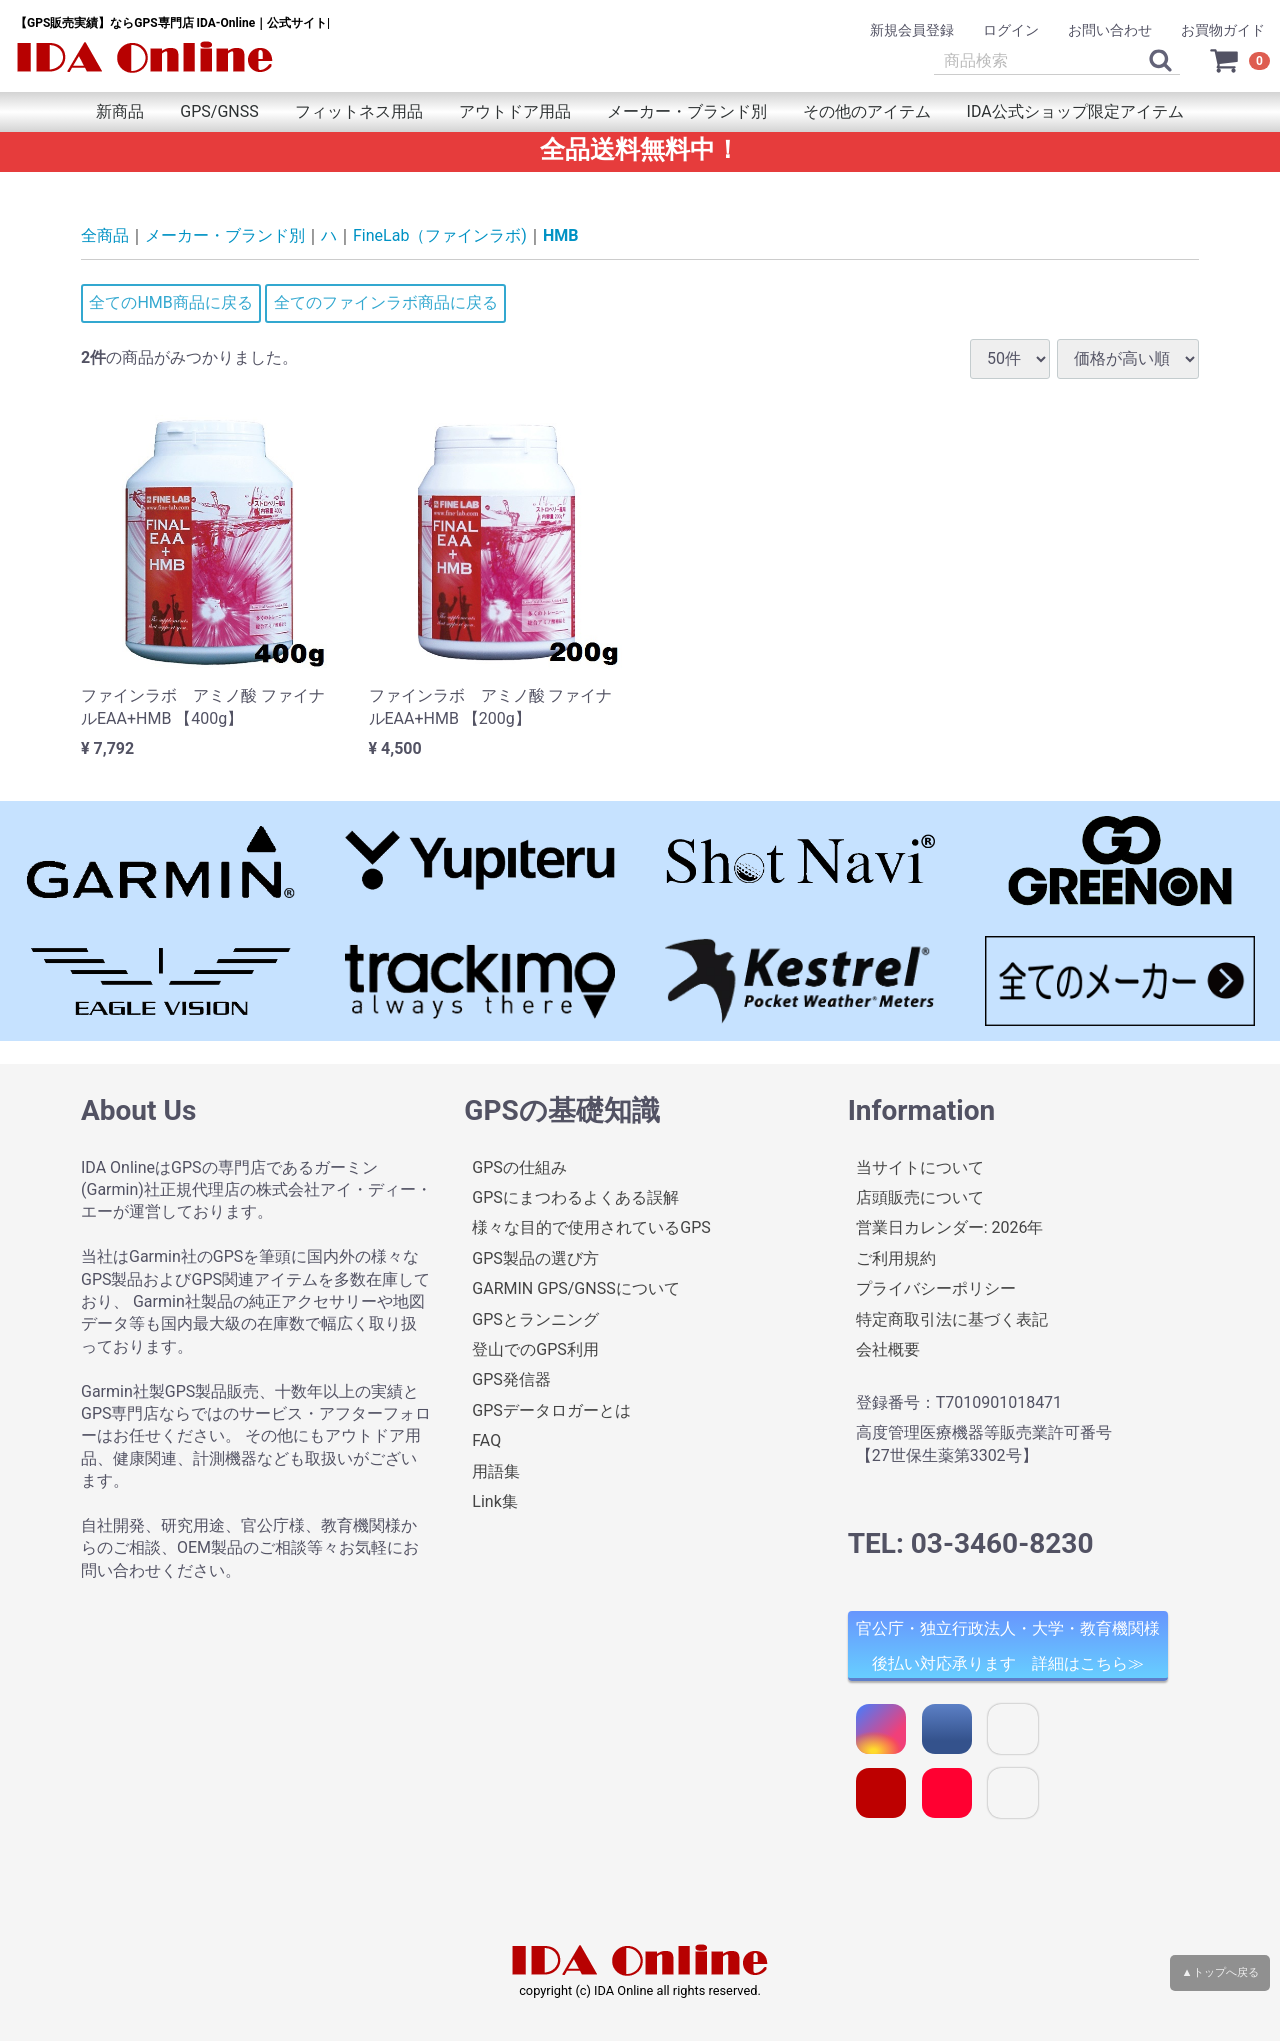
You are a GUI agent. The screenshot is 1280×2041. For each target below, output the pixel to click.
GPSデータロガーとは (551, 1409)
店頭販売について (920, 1197)
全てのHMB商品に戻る (170, 302)
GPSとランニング (535, 1318)
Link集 (494, 1501)
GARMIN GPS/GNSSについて (575, 1288)
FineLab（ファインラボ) (440, 235)
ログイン (1011, 30)
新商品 (120, 111)
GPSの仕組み (519, 1166)
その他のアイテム (867, 111)
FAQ (486, 1440)
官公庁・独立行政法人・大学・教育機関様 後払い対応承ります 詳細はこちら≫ (1008, 1646)
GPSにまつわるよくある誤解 (575, 1197)
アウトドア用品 (515, 111)
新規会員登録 (912, 30)
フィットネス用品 (359, 111)
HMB (561, 235)
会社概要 (888, 1349)
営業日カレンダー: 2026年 (950, 1227)
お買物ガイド (1223, 30)
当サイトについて (920, 1166)
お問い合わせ (1110, 30)
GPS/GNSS (219, 111)
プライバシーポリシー (936, 1288)
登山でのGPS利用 (535, 1349)
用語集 (496, 1470)
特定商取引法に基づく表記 (952, 1318)
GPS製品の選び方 (535, 1257)
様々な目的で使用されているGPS (591, 1227)
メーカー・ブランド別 (687, 111)
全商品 (105, 235)
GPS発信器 (511, 1379)
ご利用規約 (896, 1257)
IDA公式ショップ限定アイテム (1075, 111)
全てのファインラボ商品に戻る (386, 302)
